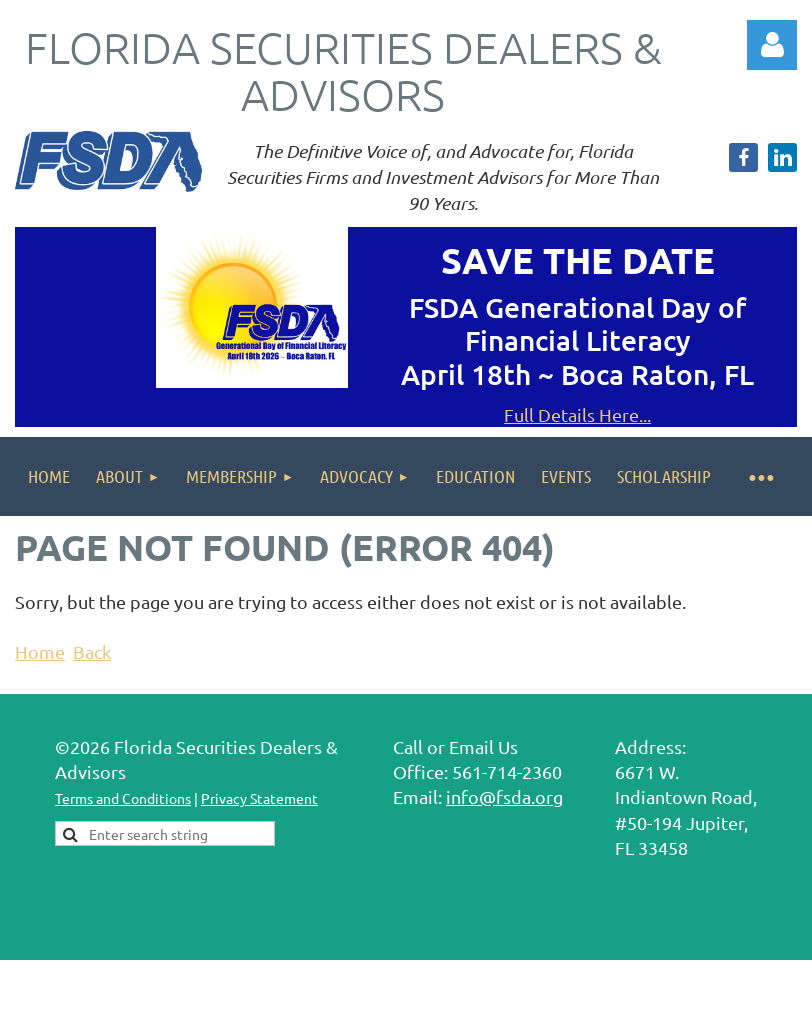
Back (92, 651)
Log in (772, 45)
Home (40, 651)
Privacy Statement (259, 798)
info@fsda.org (504, 796)
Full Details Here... (577, 414)
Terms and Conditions (123, 798)
